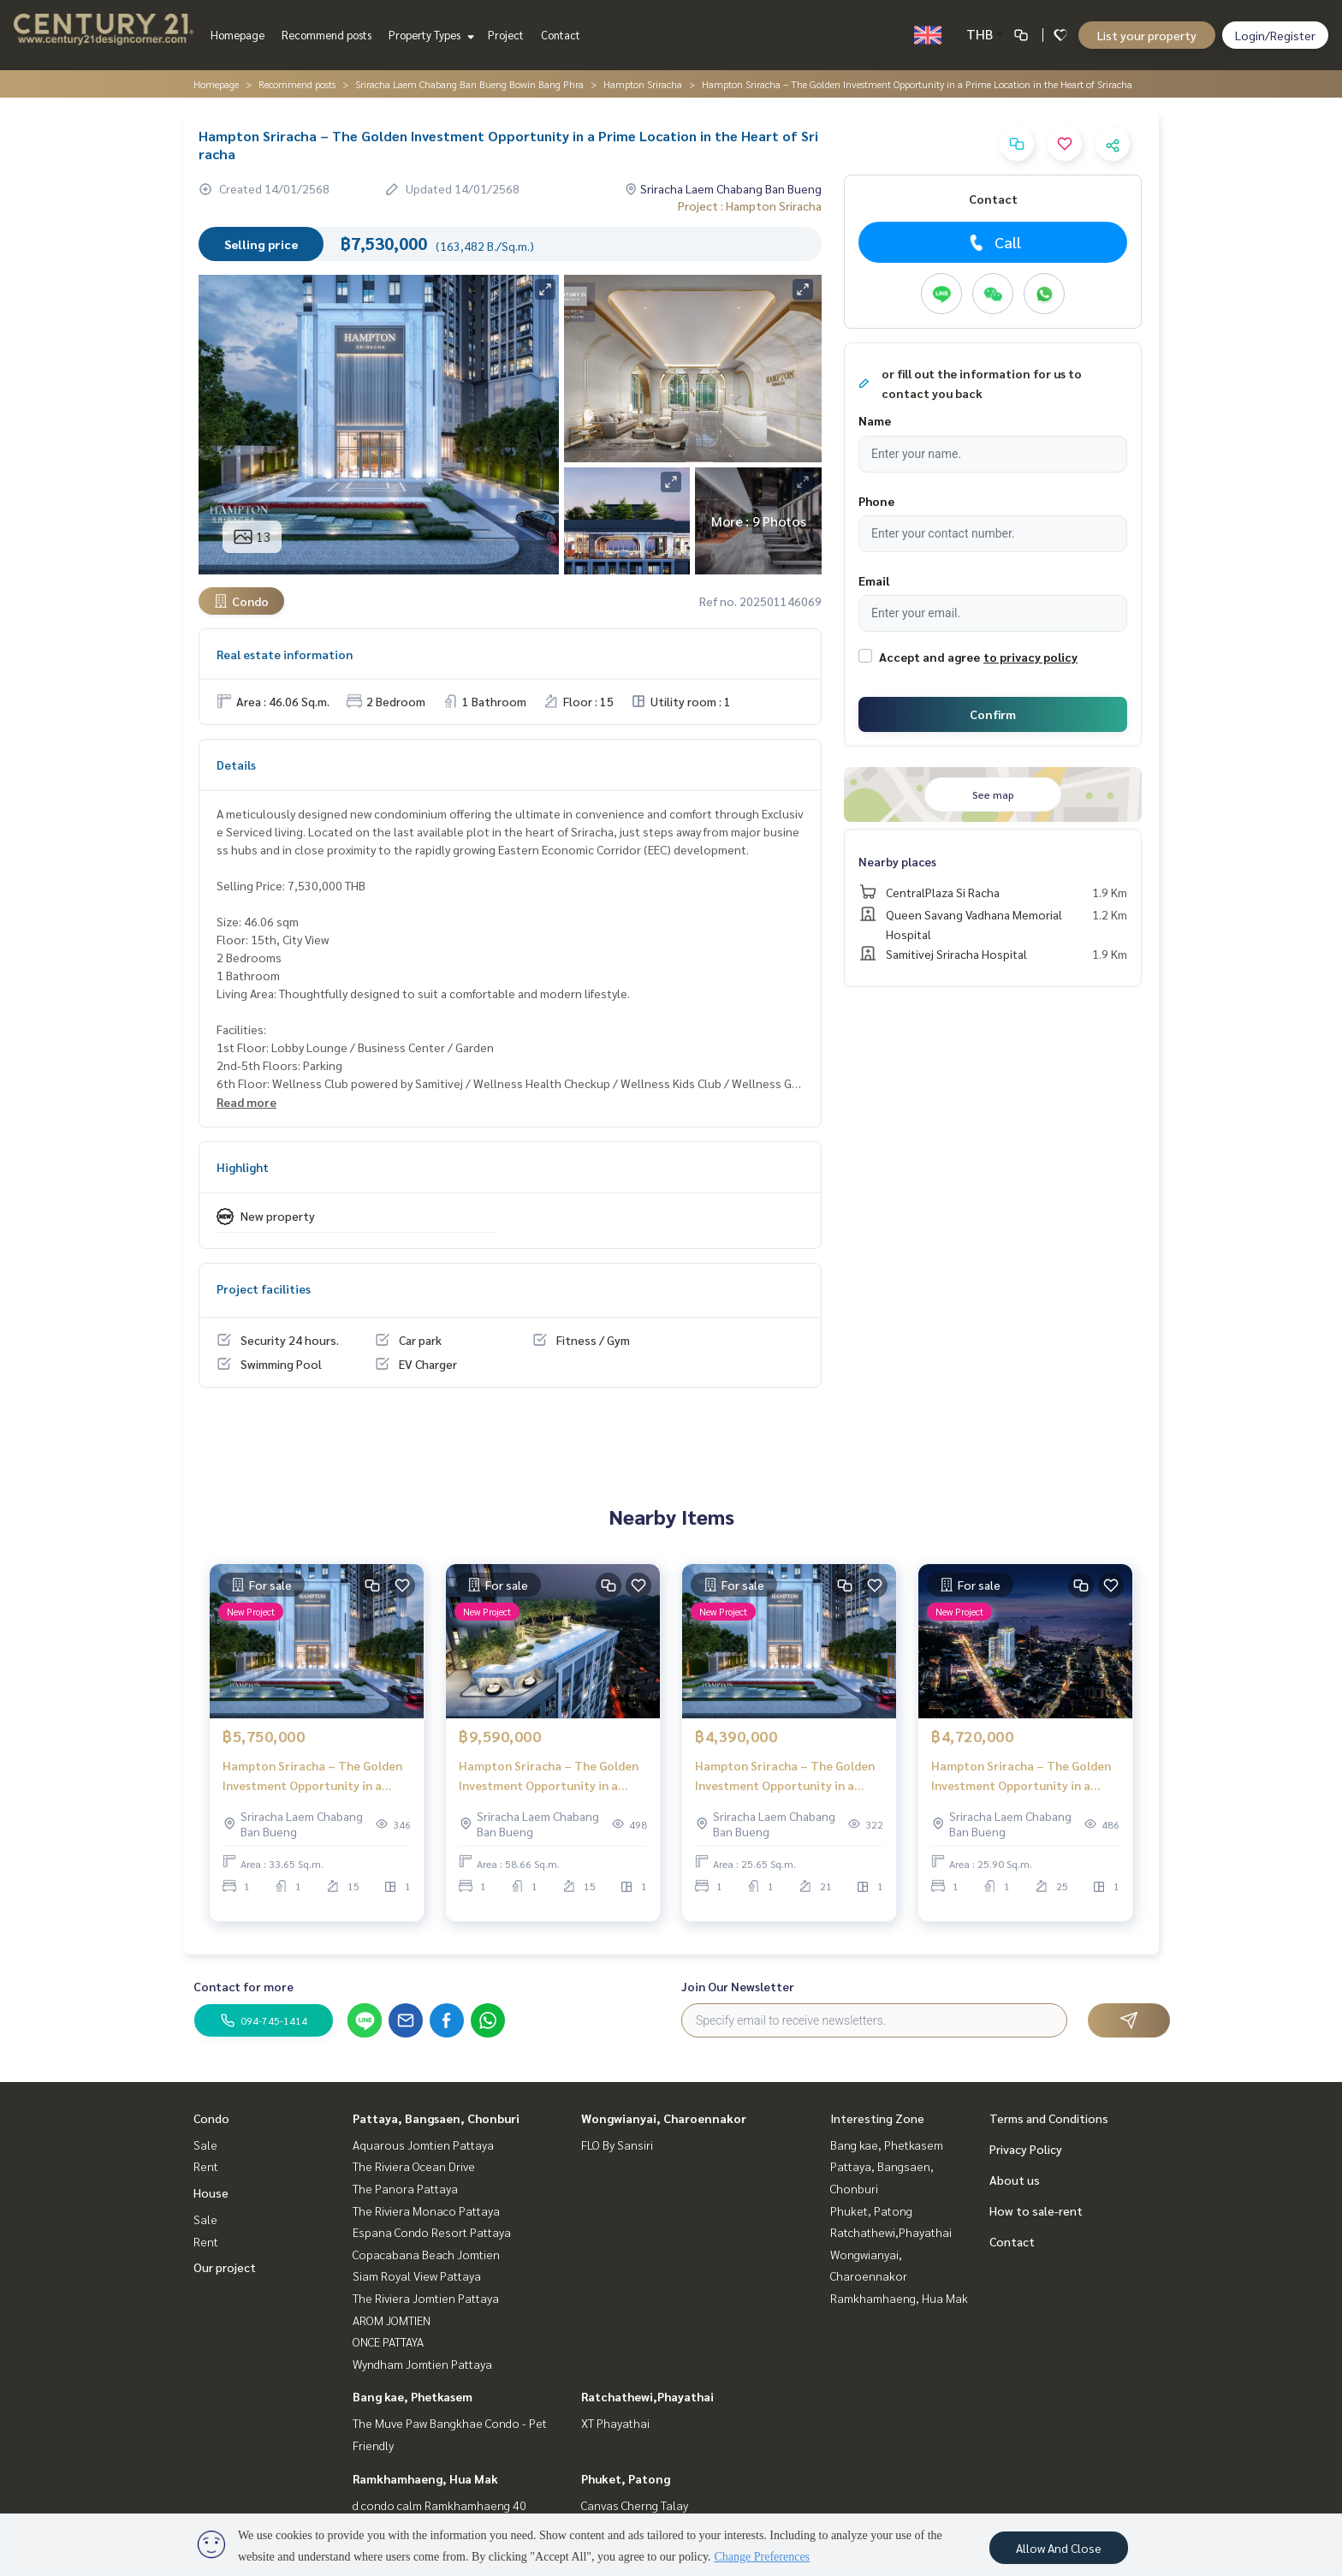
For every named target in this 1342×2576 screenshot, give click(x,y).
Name (874, 420)
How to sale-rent (1036, 2210)
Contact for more (243, 1986)
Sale (205, 2144)
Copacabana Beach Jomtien (426, 2254)
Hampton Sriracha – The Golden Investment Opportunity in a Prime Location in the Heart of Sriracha (312, 1787)
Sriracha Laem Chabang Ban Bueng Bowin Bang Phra (469, 84)
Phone (876, 501)
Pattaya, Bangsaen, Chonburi (436, 2118)
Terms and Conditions (1048, 2118)
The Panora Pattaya (405, 2188)
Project (506, 34)
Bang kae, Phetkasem (412, 2396)
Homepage (237, 34)
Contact (560, 34)
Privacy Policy (1025, 2149)
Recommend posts (326, 34)
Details (236, 764)
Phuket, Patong (625, 2478)
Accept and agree (929, 656)
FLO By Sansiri (617, 2144)
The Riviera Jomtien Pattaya (426, 2297)
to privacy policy (1030, 656)
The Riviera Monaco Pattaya (426, 2210)
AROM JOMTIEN (392, 2320)
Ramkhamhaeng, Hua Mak (425, 2478)
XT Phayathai (615, 2422)
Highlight (243, 1167)
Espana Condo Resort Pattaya (432, 2232)
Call (993, 242)
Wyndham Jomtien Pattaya (422, 2363)
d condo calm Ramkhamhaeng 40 (439, 2505)
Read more (246, 1102)
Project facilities (264, 1288)
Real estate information (285, 654)
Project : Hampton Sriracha (750, 205)
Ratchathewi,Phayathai (647, 2396)
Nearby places (897, 861)
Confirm (993, 714)
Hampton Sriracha (642, 84)
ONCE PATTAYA (388, 2341)
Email (873, 580)
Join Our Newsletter (737, 1986)
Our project (224, 2267)
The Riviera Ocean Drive (414, 2166)
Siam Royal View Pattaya (417, 2275)
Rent (205, 2166)
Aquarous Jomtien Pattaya (423, 2144)
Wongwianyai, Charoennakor (663, 2118)
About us (1014, 2179)
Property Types (429, 34)
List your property (1147, 35)
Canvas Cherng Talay (634, 2505)
